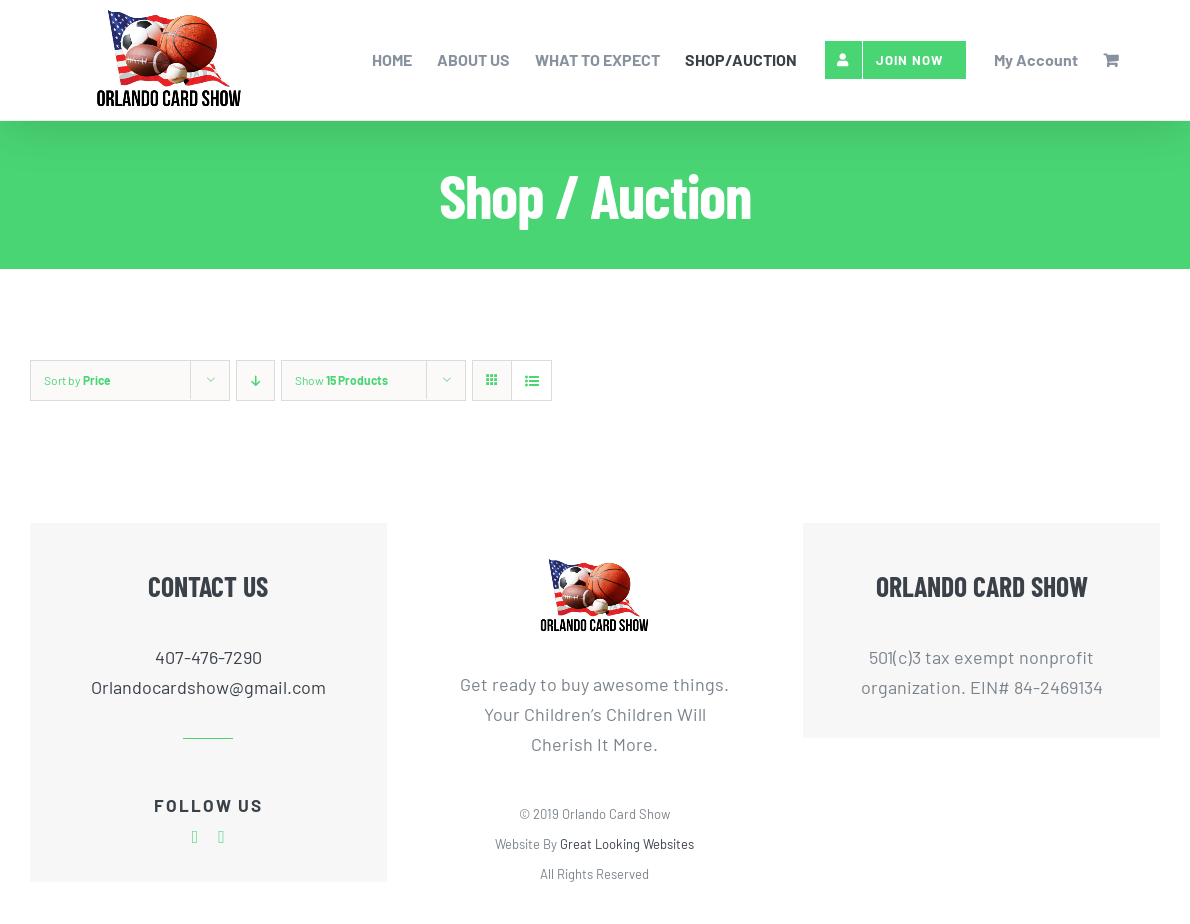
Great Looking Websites (627, 844)
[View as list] (531, 380)
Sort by (77, 380)
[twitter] (221, 837)
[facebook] (195, 837)
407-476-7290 (208, 657)
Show (341, 380)
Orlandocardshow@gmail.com (208, 687)
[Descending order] (255, 380)
